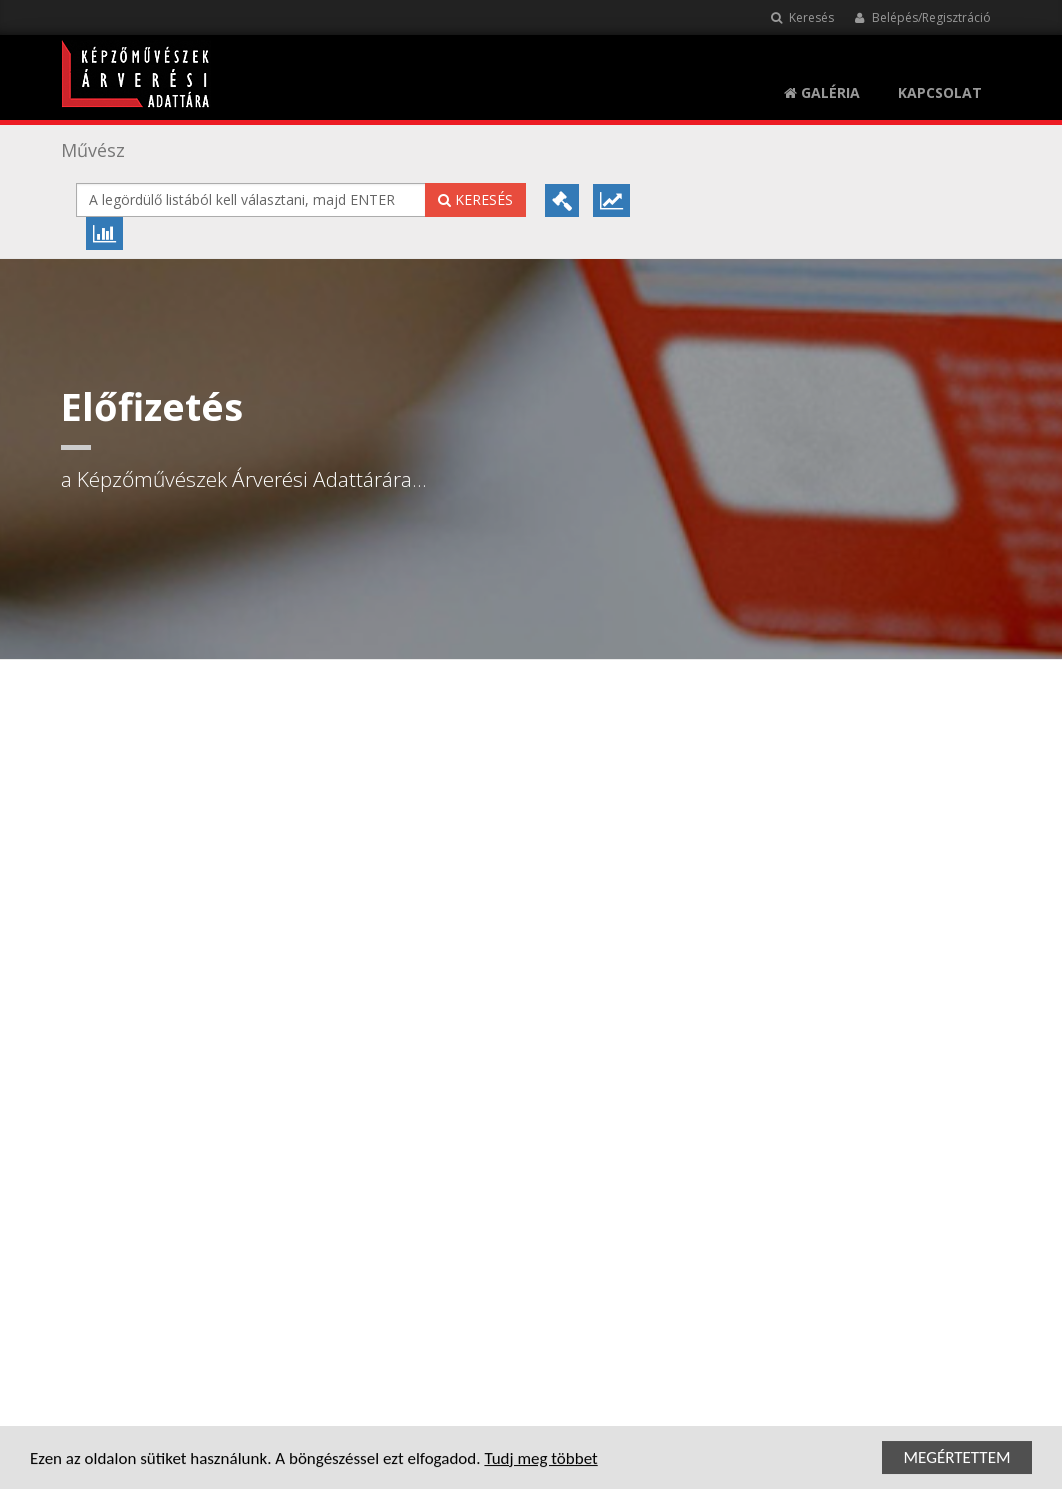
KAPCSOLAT (940, 92)
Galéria (822, 92)
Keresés (802, 17)
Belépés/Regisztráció (922, 17)
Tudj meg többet (540, 1460)
